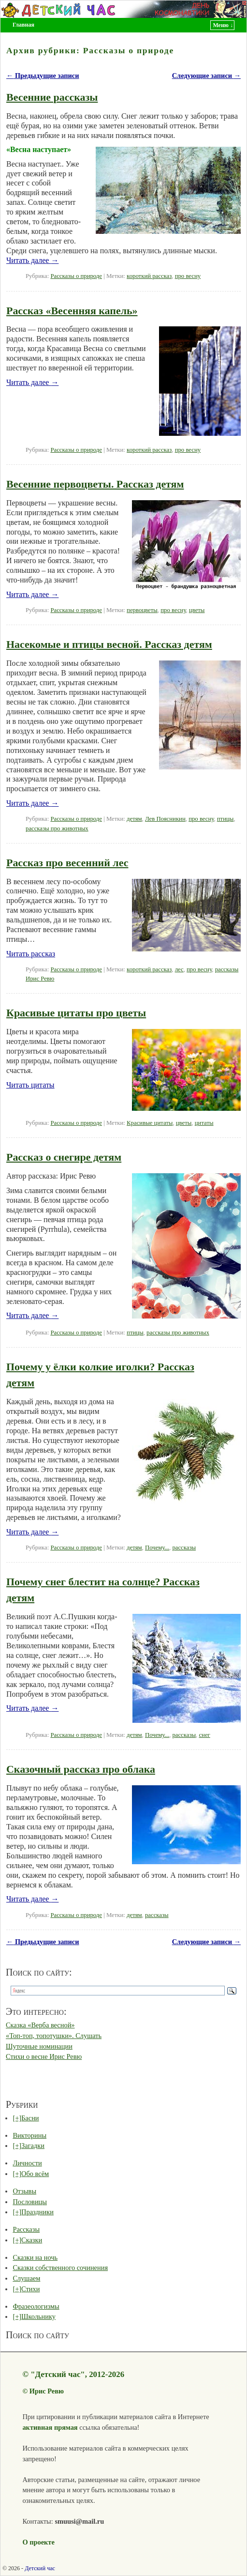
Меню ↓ (223, 25)
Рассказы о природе (76, 276)
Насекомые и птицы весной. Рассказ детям (109, 644)
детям (134, 818)
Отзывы (24, 2191)
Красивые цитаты (150, 1122)
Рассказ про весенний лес (67, 863)
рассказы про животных (57, 828)
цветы (197, 610)
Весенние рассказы (52, 97)
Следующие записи (206, 75)
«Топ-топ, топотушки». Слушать (54, 2035)
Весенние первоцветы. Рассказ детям (95, 484)
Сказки (31, 2240)
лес (179, 969)
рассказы (184, 1547)
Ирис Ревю (46, 2391)
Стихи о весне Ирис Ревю (44, 2056)
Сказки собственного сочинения (60, 2267)
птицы (225, 818)
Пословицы (30, 2202)
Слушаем (26, 2278)
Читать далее (32, 260)
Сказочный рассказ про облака (80, 1769)
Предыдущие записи (42, 75)
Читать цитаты (30, 1085)
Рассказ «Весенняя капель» (72, 311)
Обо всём (35, 2173)
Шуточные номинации (39, 2046)
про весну (188, 276)
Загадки (32, 2145)
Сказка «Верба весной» (40, 2025)
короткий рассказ (149, 276)
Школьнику (38, 2316)
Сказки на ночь (35, 2257)
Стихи (30, 2289)
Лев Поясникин (165, 818)
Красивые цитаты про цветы (76, 1013)
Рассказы (26, 2229)
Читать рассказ (30, 954)
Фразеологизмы (36, 2306)
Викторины (29, 2135)
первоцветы (142, 610)
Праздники (37, 2212)
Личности (27, 2163)
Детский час (40, 2568)
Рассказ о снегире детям (63, 1157)
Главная (23, 24)
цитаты (204, 1122)
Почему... (157, 1547)
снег (204, 1735)
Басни (30, 2118)
